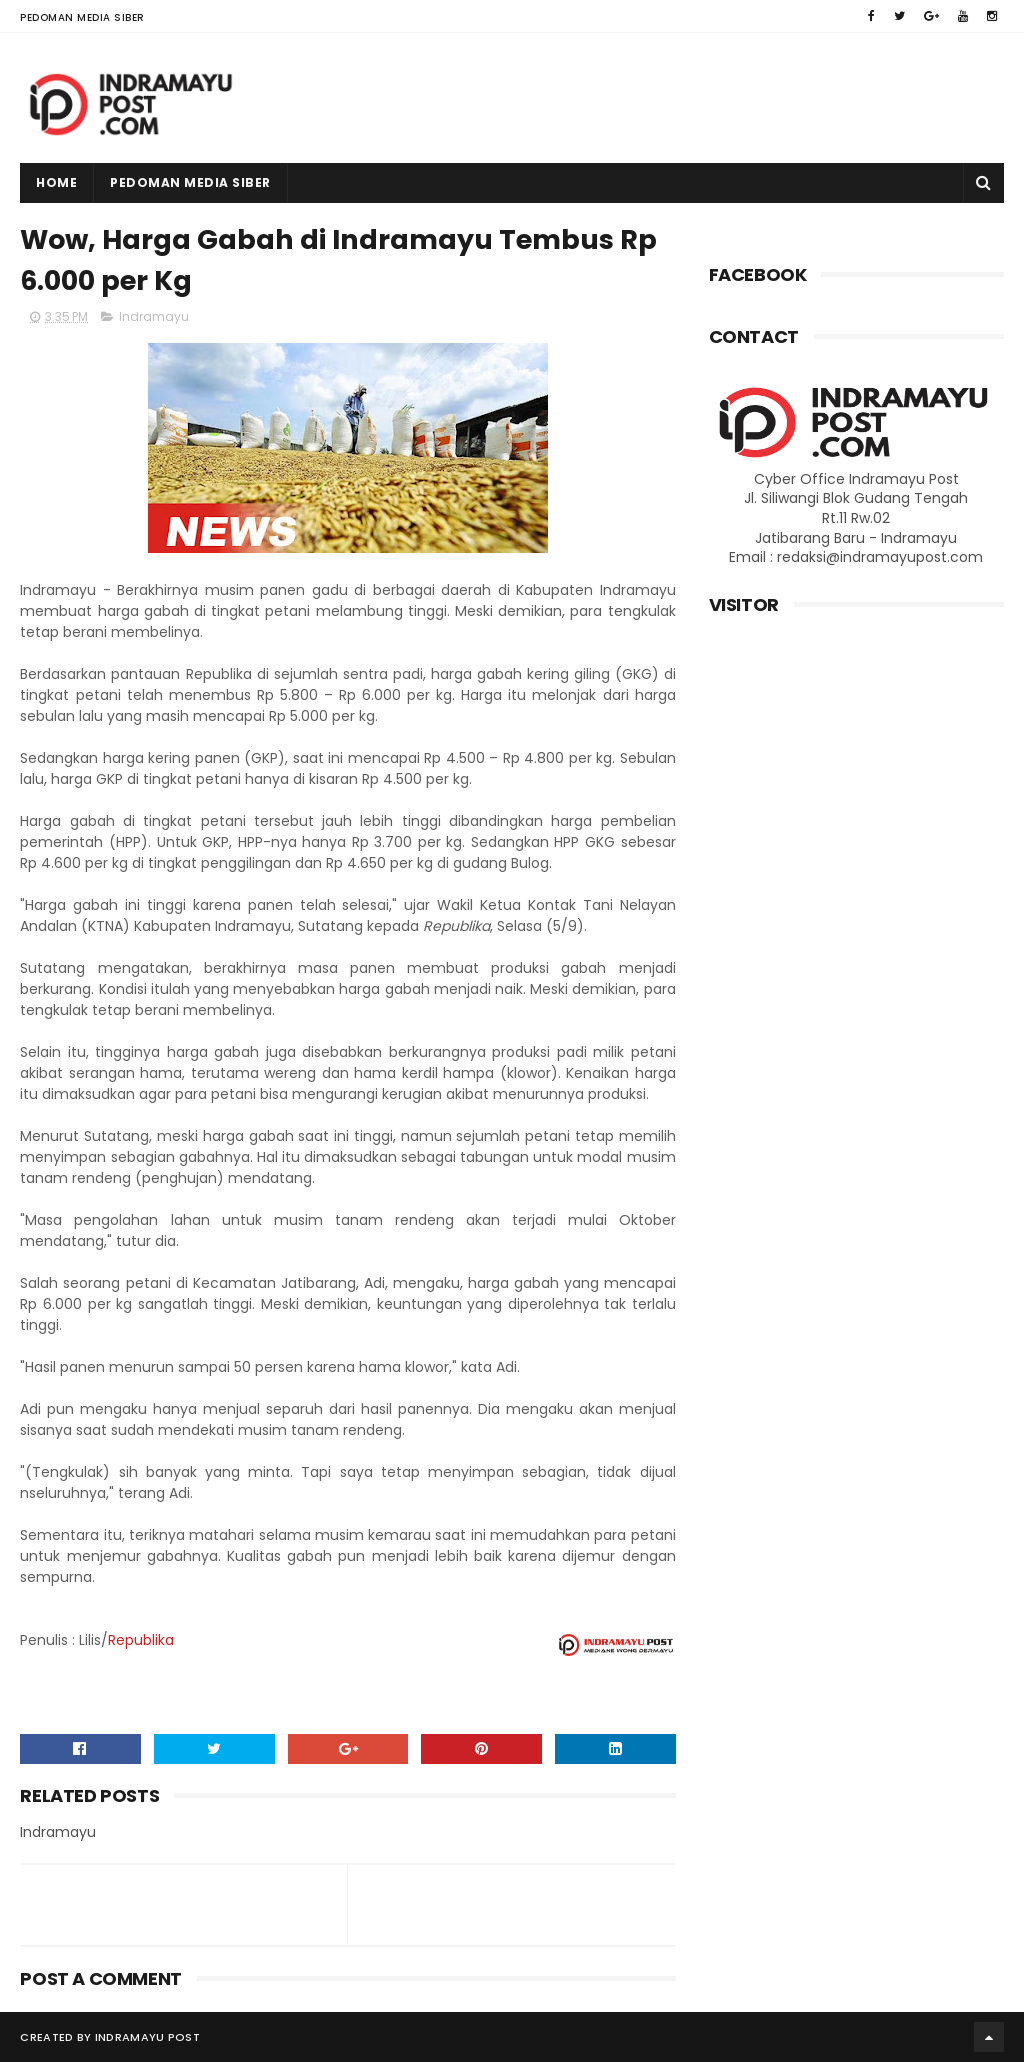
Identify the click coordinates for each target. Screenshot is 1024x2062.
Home (56, 182)
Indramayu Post (147, 2037)
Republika (141, 1640)
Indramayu (154, 316)
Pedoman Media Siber (82, 17)
